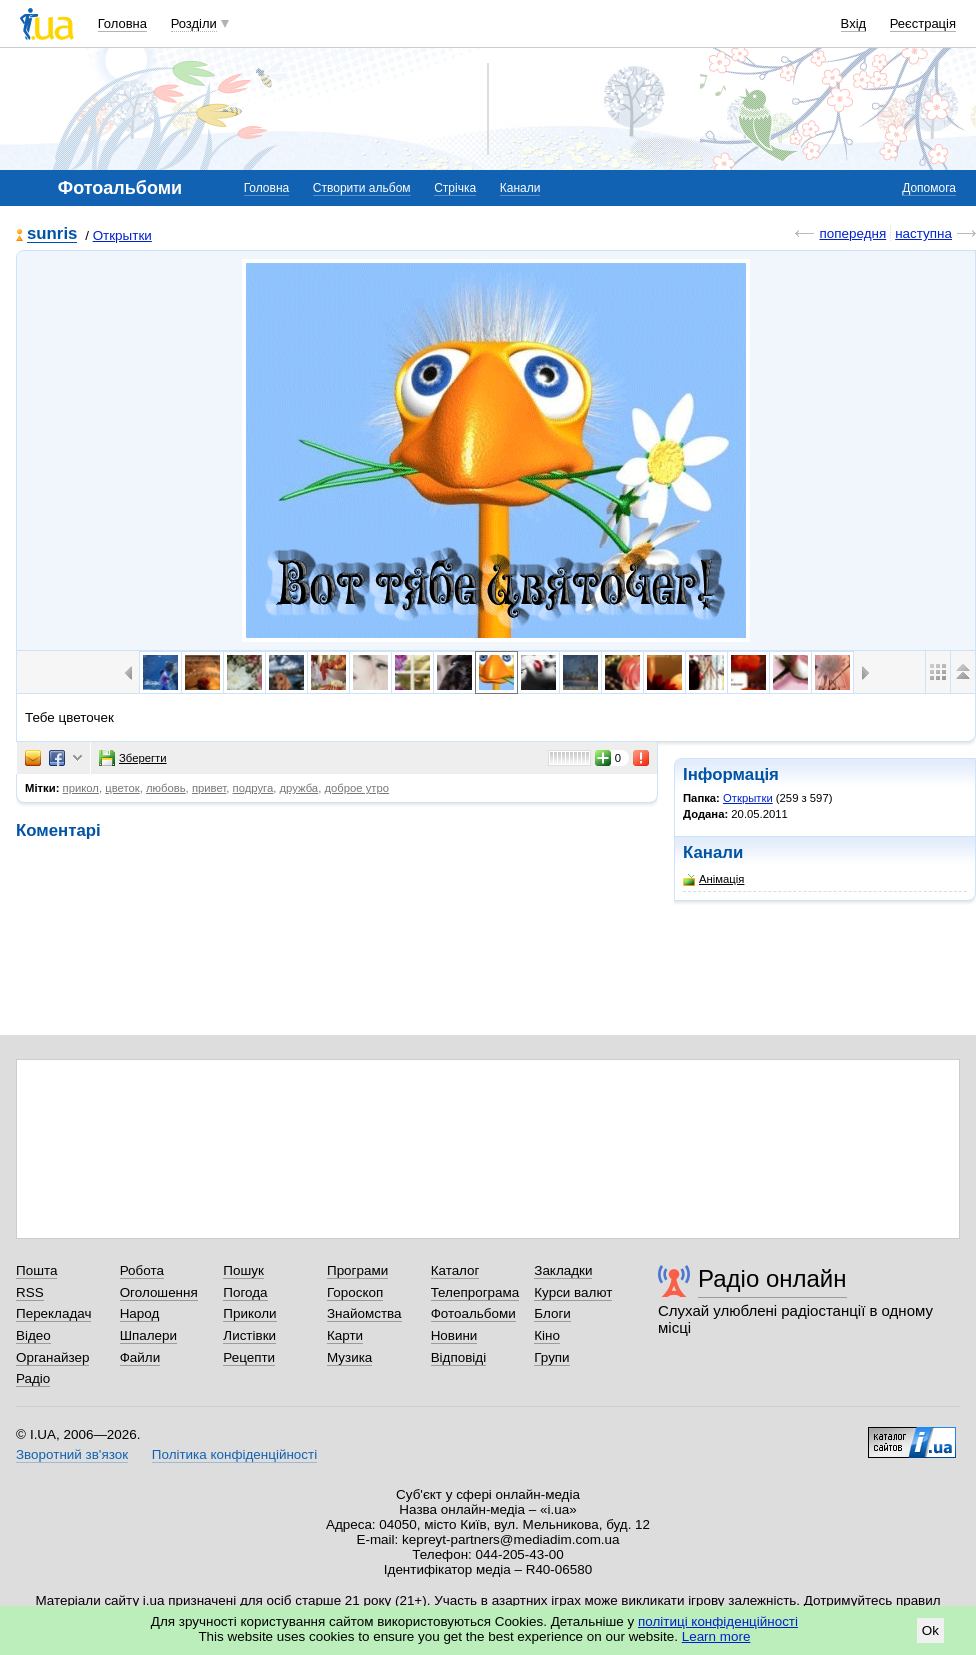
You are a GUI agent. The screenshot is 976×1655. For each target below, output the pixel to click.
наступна (923, 233)
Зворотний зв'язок (72, 1454)
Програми (357, 1270)
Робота (142, 1270)
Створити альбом (362, 188)
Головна (122, 23)
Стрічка (455, 188)
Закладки (563, 1270)
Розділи (194, 23)
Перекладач (53, 1313)
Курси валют (573, 1292)
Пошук (243, 1270)
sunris (52, 234)
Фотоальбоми (473, 1313)
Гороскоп (355, 1292)
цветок (122, 788)
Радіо (33, 1378)
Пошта (36, 1270)
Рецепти (249, 1357)
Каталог (455, 1270)
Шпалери (148, 1335)
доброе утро (356, 788)
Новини (454, 1335)
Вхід (854, 23)
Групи (551, 1357)
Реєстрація (923, 23)
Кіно (547, 1335)
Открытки (122, 235)
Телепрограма (475, 1292)
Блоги (552, 1313)
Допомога (929, 188)
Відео (33, 1335)
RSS (30, 1292)
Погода (245, 1292)
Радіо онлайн (772, 1278)
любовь (166, 788)
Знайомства (364, 1313)
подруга (253, 788)
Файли (140, 1357)
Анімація (713, 879)
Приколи (249, 1313)
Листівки (249, 1335)
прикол (81, 788)
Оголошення (159, 1292)
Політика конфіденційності (234, 1454)
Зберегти (133, 758)
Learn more (716, 1636)
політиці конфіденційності (718, 1621)
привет (209, 788)
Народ (140, 1313)
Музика (349, 1357)
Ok (930, 1630)
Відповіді (459, 1357)
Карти (345, 1335)
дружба (298, 788)
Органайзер (52, 1357)
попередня (852, 233)
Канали (520, 188)
